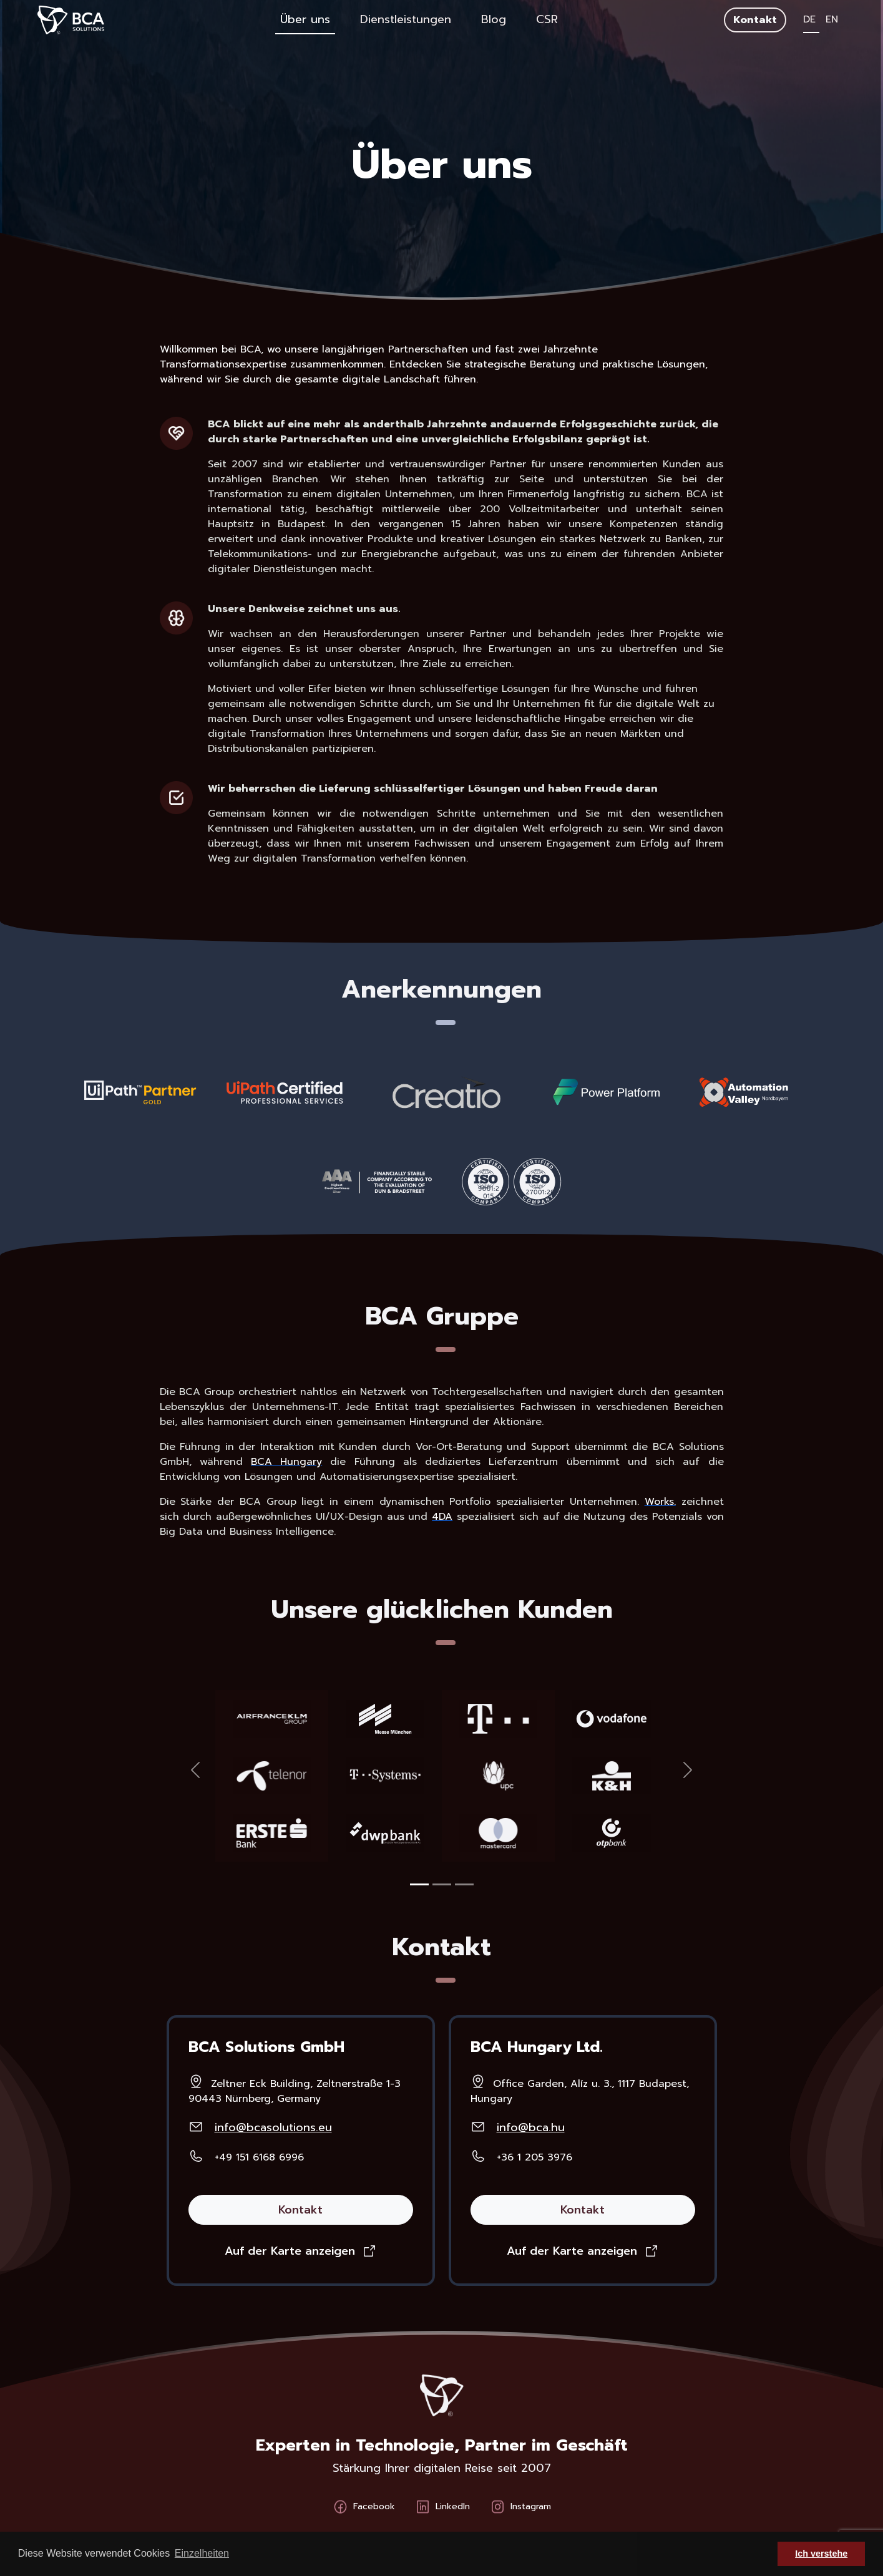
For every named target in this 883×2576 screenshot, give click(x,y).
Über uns (305, 19)
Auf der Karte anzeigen (290, 2251)
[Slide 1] (419, 1884)
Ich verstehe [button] (821, 2554)
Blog (493, 19)
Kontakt (755, 19)
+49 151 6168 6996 (259, 2157)
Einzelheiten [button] (202, 2553)
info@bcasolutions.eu (273, 2127)
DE (811, 19)
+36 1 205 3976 (534, 2157)
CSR (547, 19)
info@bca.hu (531, 2127)
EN (832, 19)
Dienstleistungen (405, 19)
